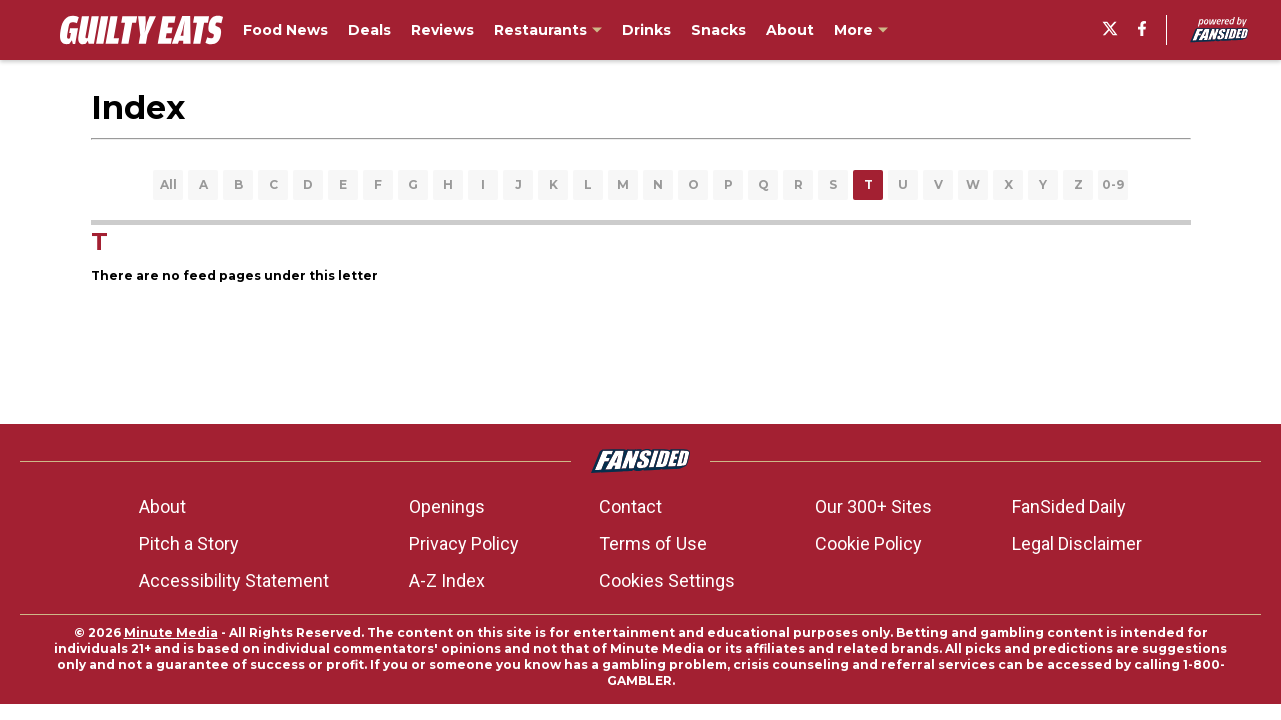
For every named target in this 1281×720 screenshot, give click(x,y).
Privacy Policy (464, 543)
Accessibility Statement (234, 580)
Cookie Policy (868, 543)
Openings (447, 506)
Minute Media (171, 632)
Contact (630, 506)
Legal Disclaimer (1077, 543)
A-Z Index (447, 580)
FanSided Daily (1069, 506)
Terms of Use (653, 543)
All (168, 184)
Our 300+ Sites (873, 506)
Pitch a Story (189, 543)
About (162, 506)
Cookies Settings (667, 580)
